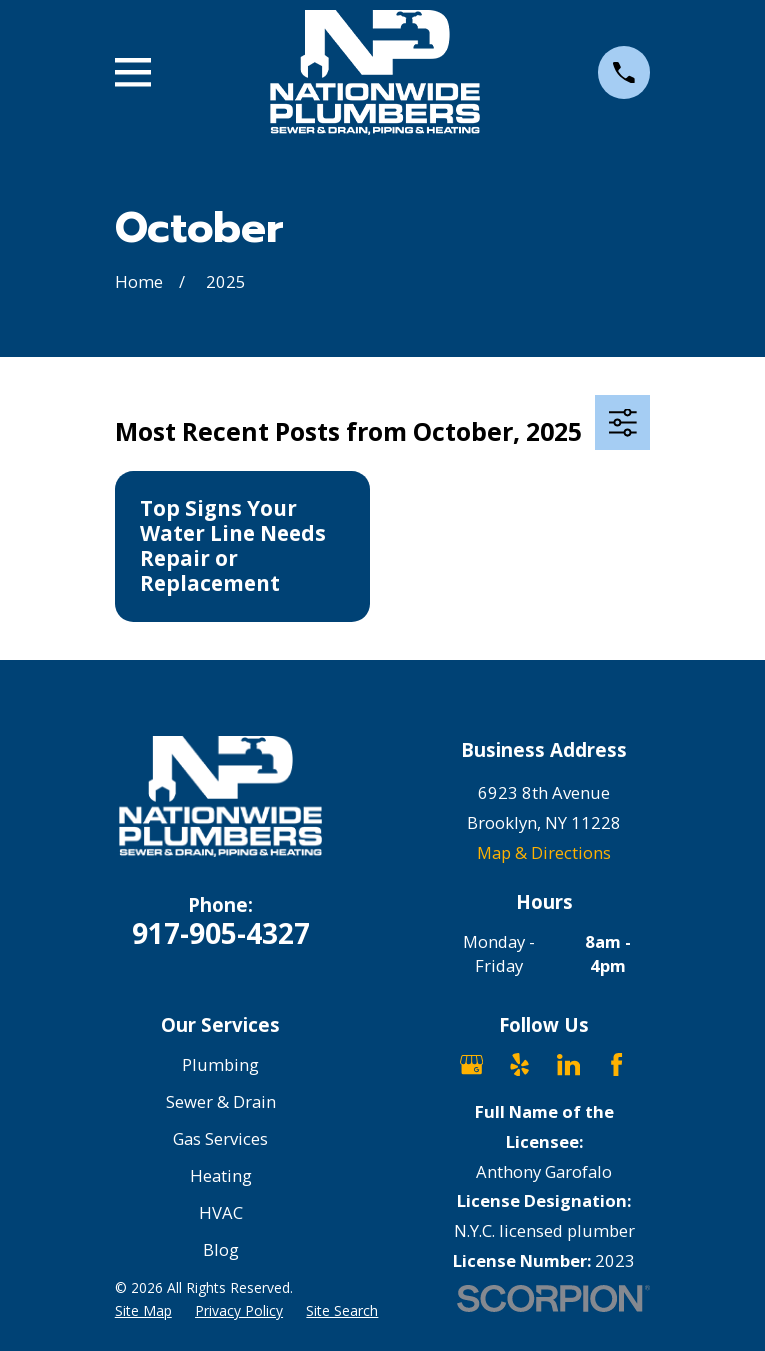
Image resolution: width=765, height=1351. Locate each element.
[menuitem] (143, 1310)
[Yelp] (519, 1064)
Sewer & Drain (221, 1101)
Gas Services (220, 1138)
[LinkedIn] (568, 1064)
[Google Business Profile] (471, 1064)
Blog (221, 1249)
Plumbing (220, 1064)
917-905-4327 (221, 933)
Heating (221, 1175)
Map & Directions (544, 852)
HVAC (221, 1212)
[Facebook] (616, 1064)
